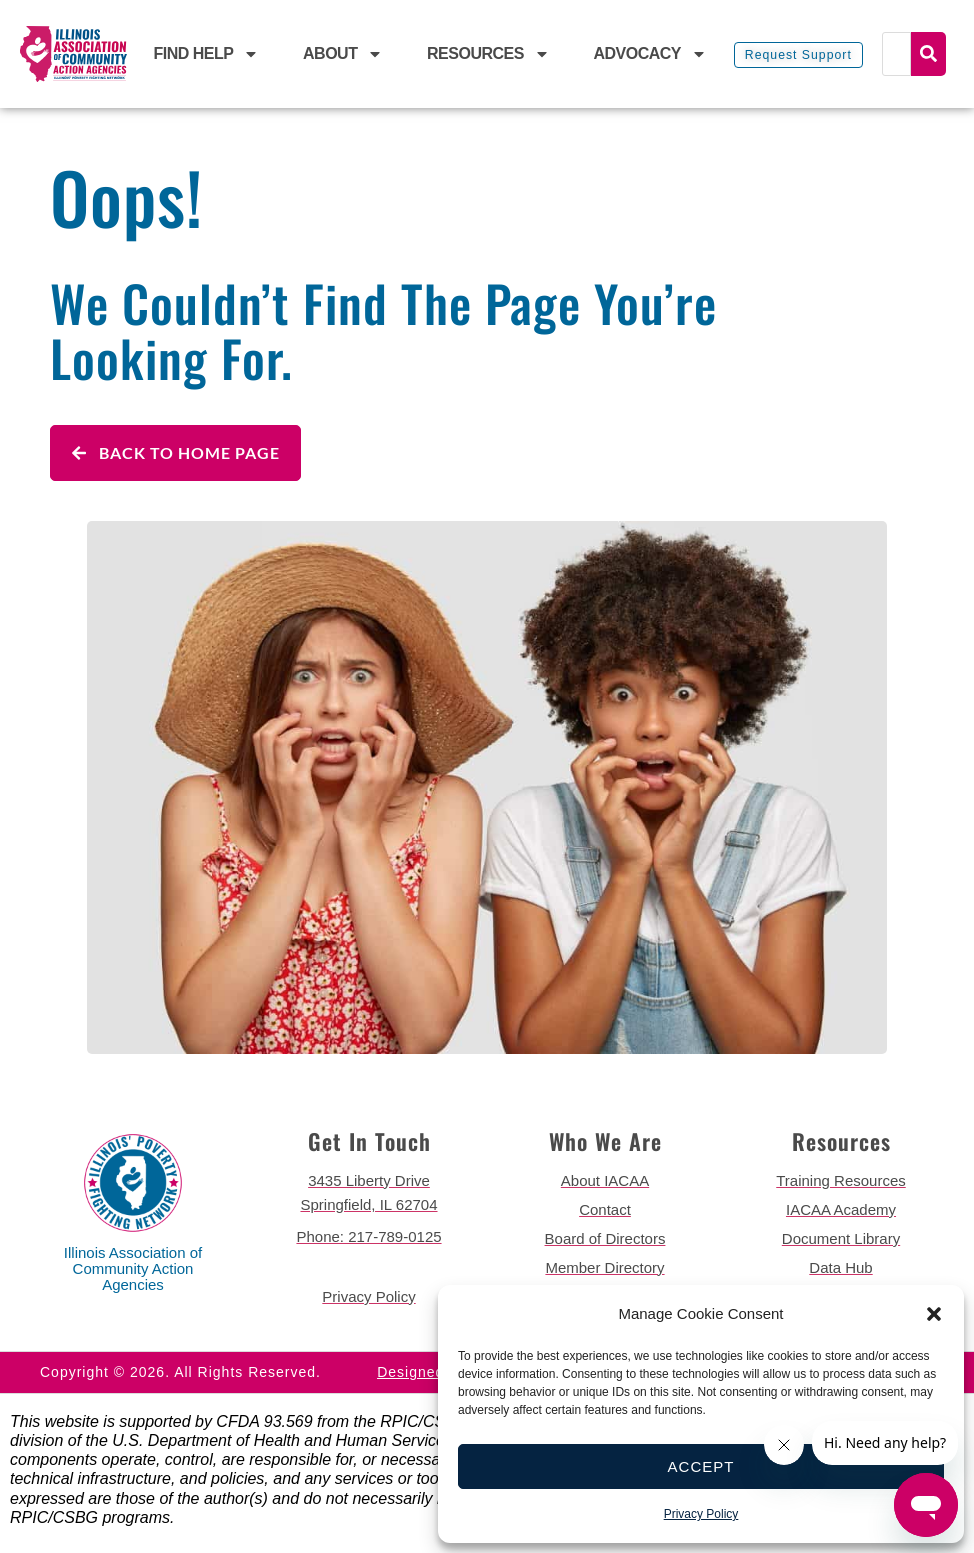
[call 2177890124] (369, 1237)
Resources (488, 54)
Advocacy (650, 54)
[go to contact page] (605, 1210)
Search (928, 54)
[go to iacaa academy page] (841, 1210)
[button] (934, 1314)
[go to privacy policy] (369, 1297)
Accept (701, 1466)
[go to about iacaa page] (605, 1181)
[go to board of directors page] (605, 1239)
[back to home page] (73, 54)
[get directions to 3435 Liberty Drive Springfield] (369, 1193)
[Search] (896, 54)
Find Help (207, 54)
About (343, 54)
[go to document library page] (841, 1239)
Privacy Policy (701, 1514)
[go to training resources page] (841, 1181)
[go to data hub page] (841, 1268)
